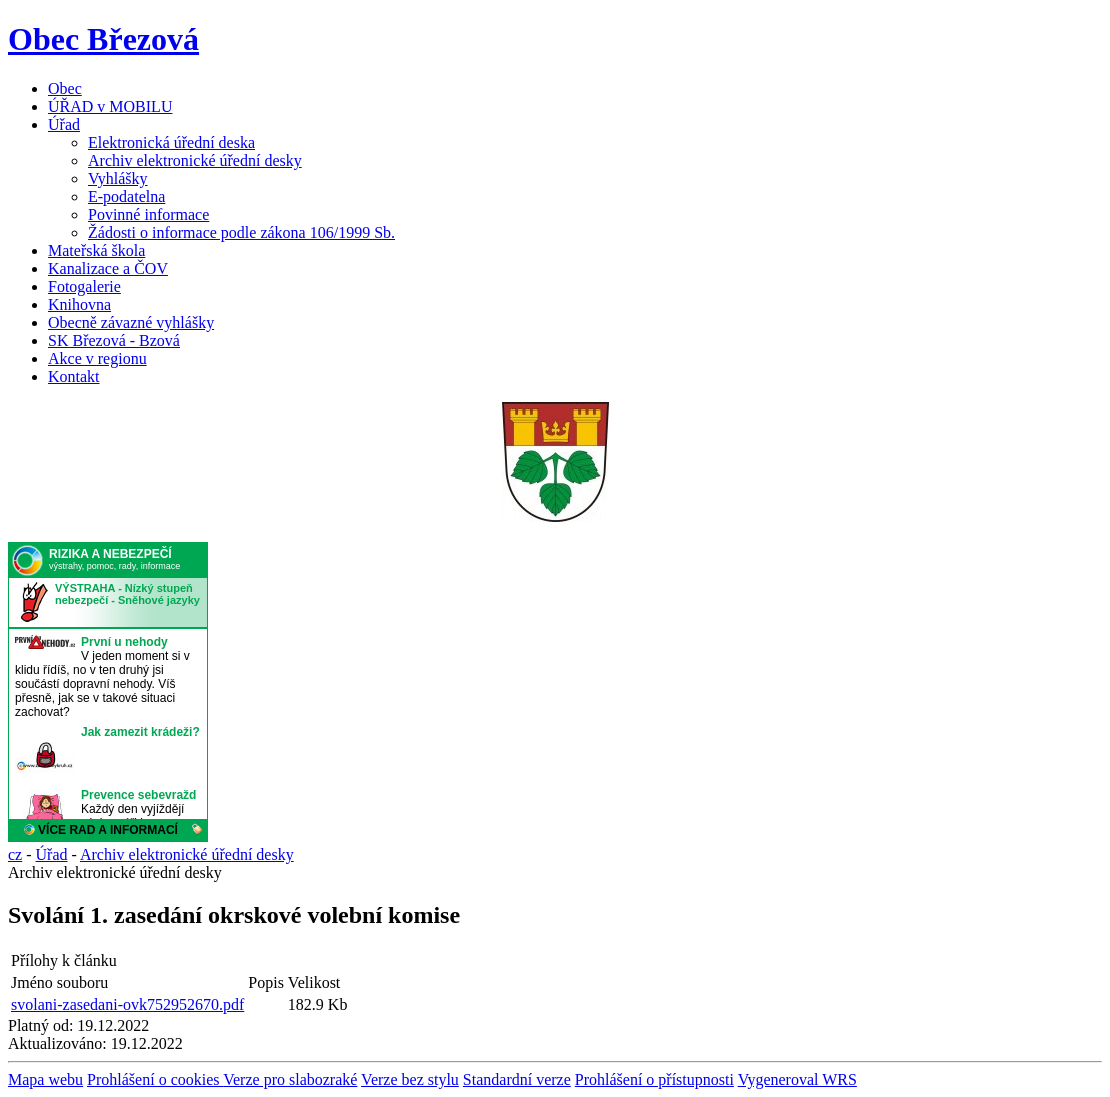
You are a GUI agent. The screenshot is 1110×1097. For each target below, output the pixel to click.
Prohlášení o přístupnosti (654, 1079)
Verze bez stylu (410, 1079)
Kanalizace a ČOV (108, 268)
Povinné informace (148, 214)
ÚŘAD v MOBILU (110, 106)
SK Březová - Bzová (114, 340)
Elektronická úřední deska (171, 142)
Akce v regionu (97, 358)
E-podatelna (126, 196)
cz (15, 854)
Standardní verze (517, 1079)
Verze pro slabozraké (290, 1079)
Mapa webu (45, 1079)
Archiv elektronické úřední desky (195, 160)
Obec (65, 88)
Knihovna (79, 304)
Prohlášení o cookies (155, 1079)
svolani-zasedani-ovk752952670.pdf (127, 1004)
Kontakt (74, 376)
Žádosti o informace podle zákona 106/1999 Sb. (241, 232)
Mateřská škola (96, 250)
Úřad (64, 124)
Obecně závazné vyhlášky (131, 322)
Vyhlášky (118, 178)
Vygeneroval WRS (797, 1079)
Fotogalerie (84, 286)
